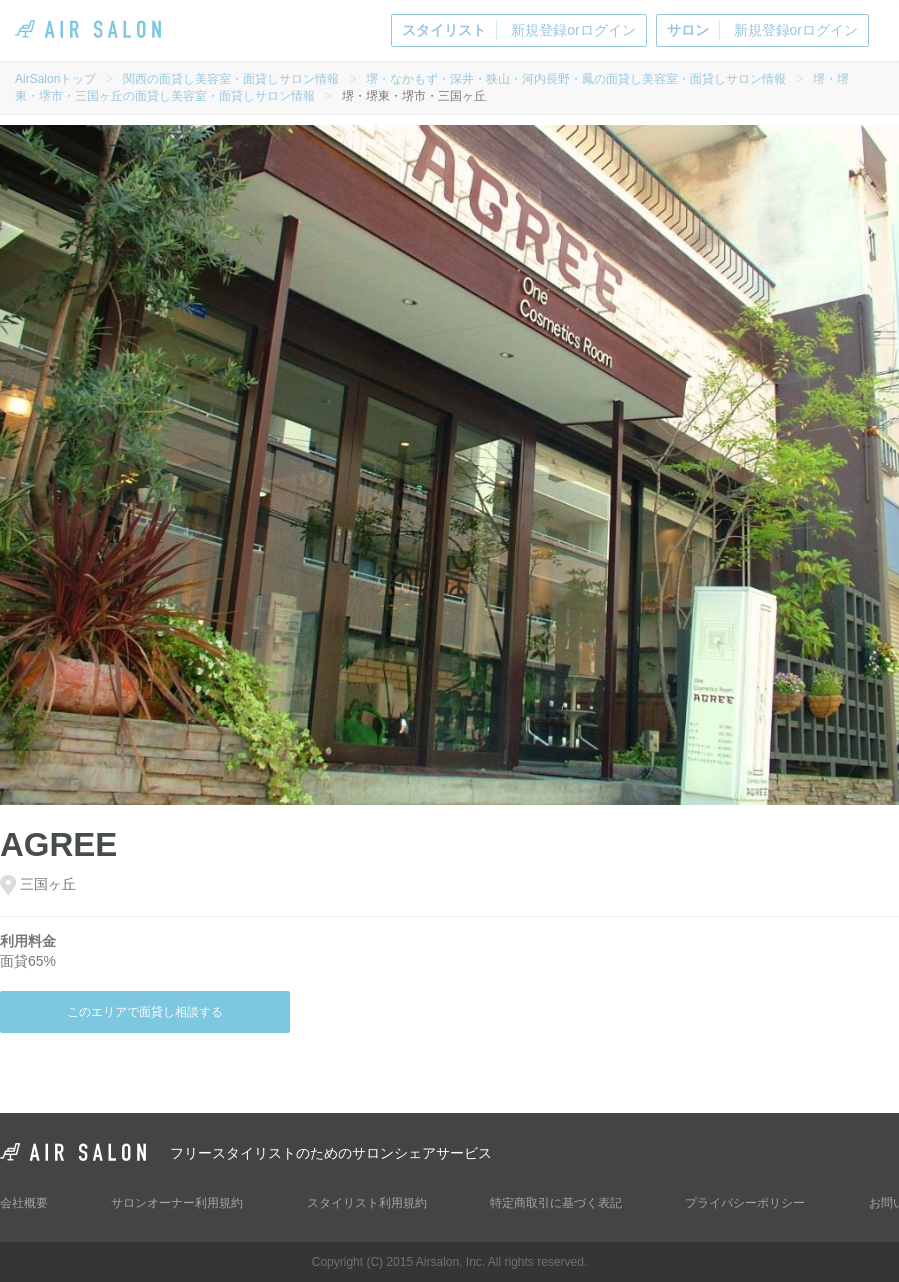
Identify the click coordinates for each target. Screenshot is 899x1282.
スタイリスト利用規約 (367, 1203)
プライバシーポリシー (745, 1203)
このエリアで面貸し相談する (145, 1012)
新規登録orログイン (518, 30)
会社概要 (24, 1203)
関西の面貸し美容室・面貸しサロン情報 (231, 79)
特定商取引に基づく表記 (556, 1203)
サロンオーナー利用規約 (177, 1203)
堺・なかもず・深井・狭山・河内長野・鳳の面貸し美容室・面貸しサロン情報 (576, 79)
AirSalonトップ (55, 79)
